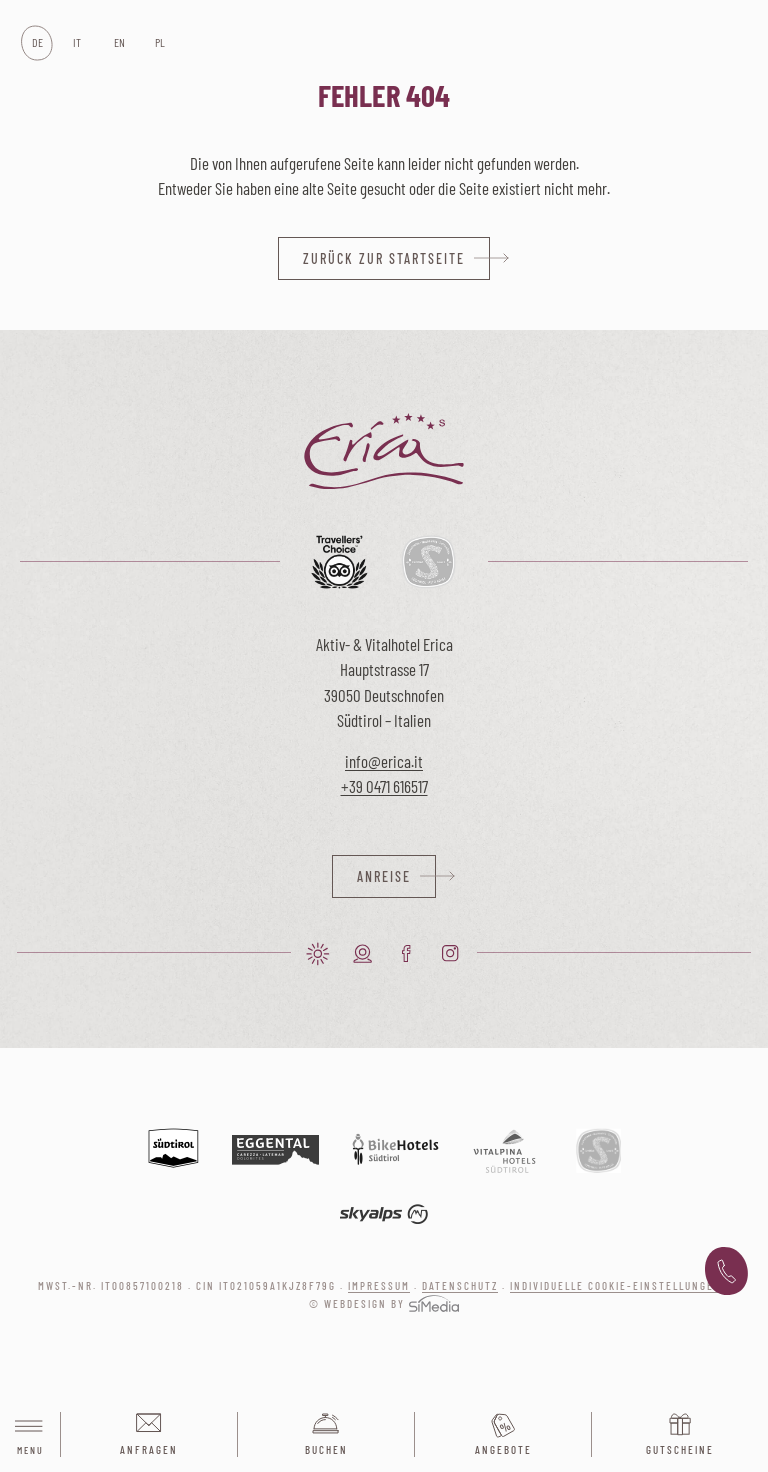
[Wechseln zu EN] (118, 43)
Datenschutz (460, 1285)
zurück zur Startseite (384, 258)
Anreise (384, 876)
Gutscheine (680, 1449)
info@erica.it (384, 761)
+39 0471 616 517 (726, 1272)
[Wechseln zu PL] (159, 43)
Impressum (379, 1285)
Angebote (503, 1449)
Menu (30, 1435)
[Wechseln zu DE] (36, 43)
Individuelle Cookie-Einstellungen (616, 1285)
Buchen (326, 1449)
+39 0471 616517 (384, 786)
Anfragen (149, 1449)
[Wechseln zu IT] (77, 43)
